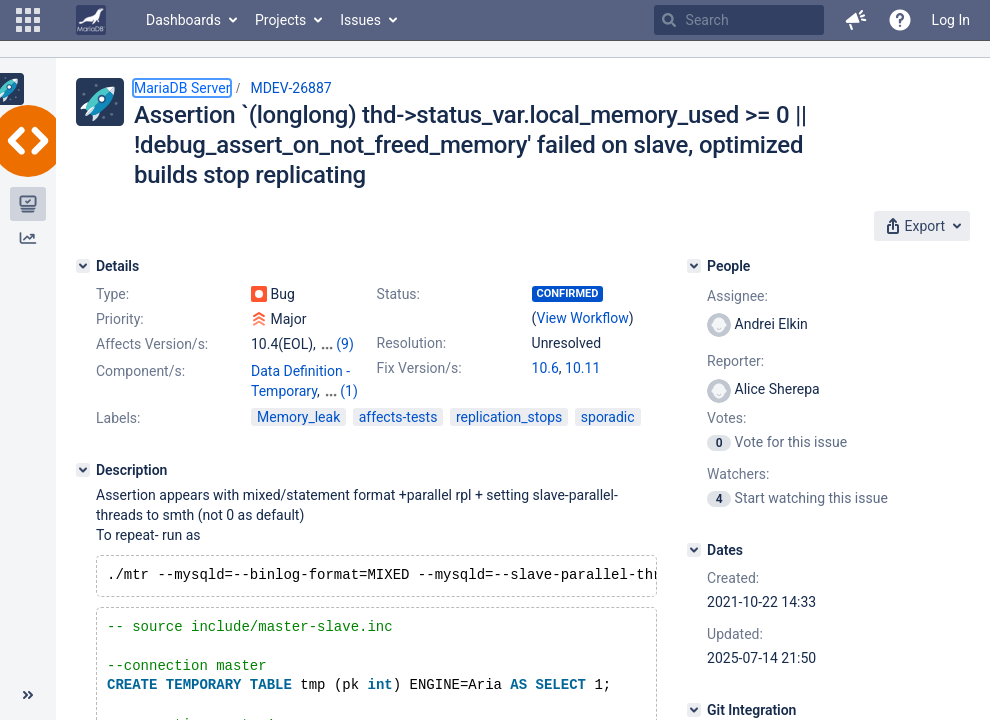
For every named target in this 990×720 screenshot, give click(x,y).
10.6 (545, 368)
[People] (694, 266)
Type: (112, 294)
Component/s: (140, 371)
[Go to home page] (91, 20)
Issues (360, 20)
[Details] (83, 266)
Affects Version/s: (152, 344)
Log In (951, 20)
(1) (349, 391)
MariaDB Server (182, 88)
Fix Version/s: (419, 368)
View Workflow (583, 318)
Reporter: (735, 361)
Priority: (120, 319)
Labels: (118, 418)
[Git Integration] (694, 710)
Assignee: (737, 296)
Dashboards (183, 20)
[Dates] (694, 550)
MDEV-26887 (290, 88)
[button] (28, 20)
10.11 (582, 368)
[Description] (83, 470)
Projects (280, 20)
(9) (345, 344)
